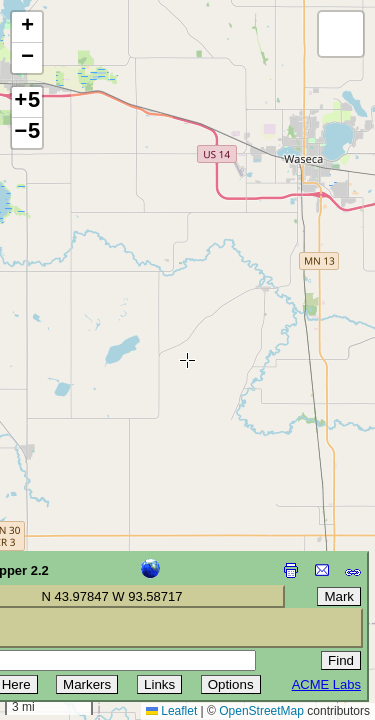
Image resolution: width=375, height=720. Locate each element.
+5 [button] (27, 102)
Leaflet (171, 711)
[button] (27, 27)
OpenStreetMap (261, 711)
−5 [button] (27, 133)
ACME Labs (326, 684)
